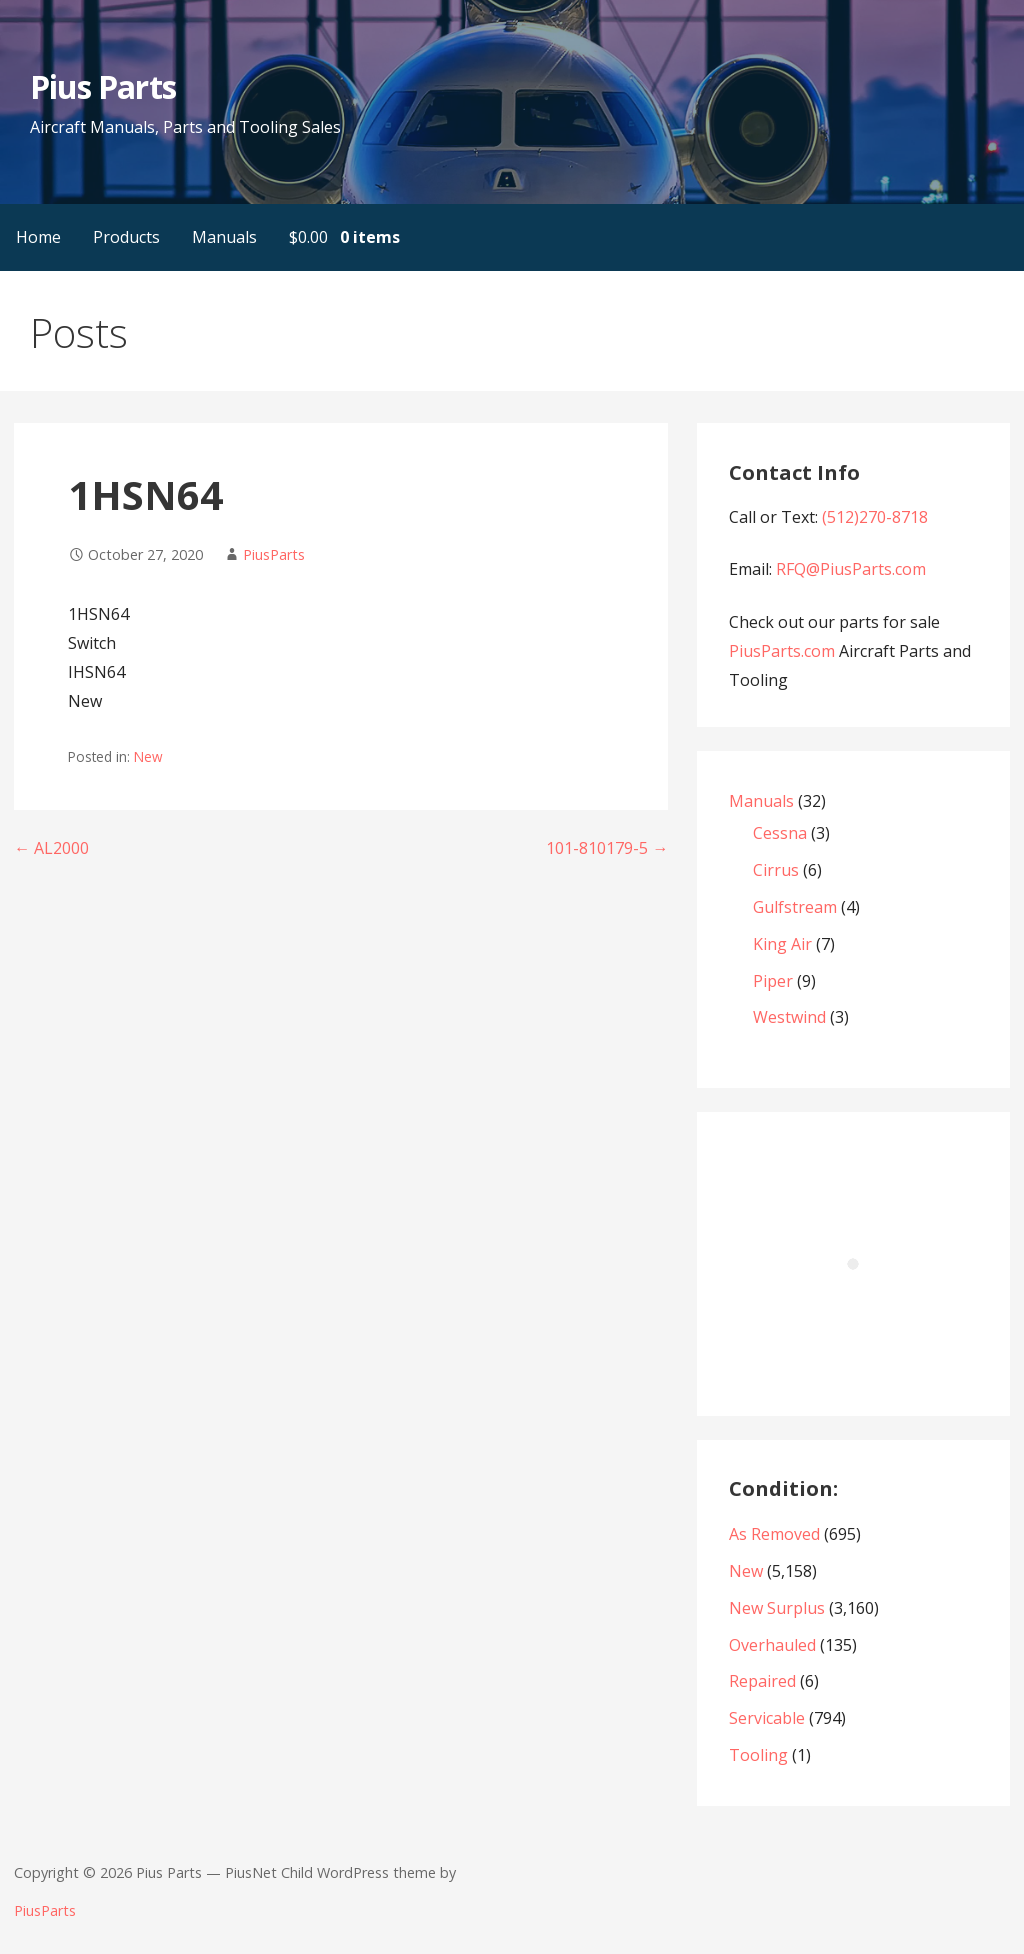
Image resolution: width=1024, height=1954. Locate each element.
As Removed (774, 1534)
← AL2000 (51, 848)
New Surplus (777, 1608)
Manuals (224, 237)
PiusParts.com (784, 651)
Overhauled (772, 1645)
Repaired (762, 1681)
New (148, 756)
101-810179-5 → (607, 848)
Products (126, 237)
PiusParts (274, 554)
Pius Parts (102, 86)
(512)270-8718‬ (875, 517)
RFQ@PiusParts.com (851, 569)
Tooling (758, 1755)
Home (38, 237)
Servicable (767, 1718)
